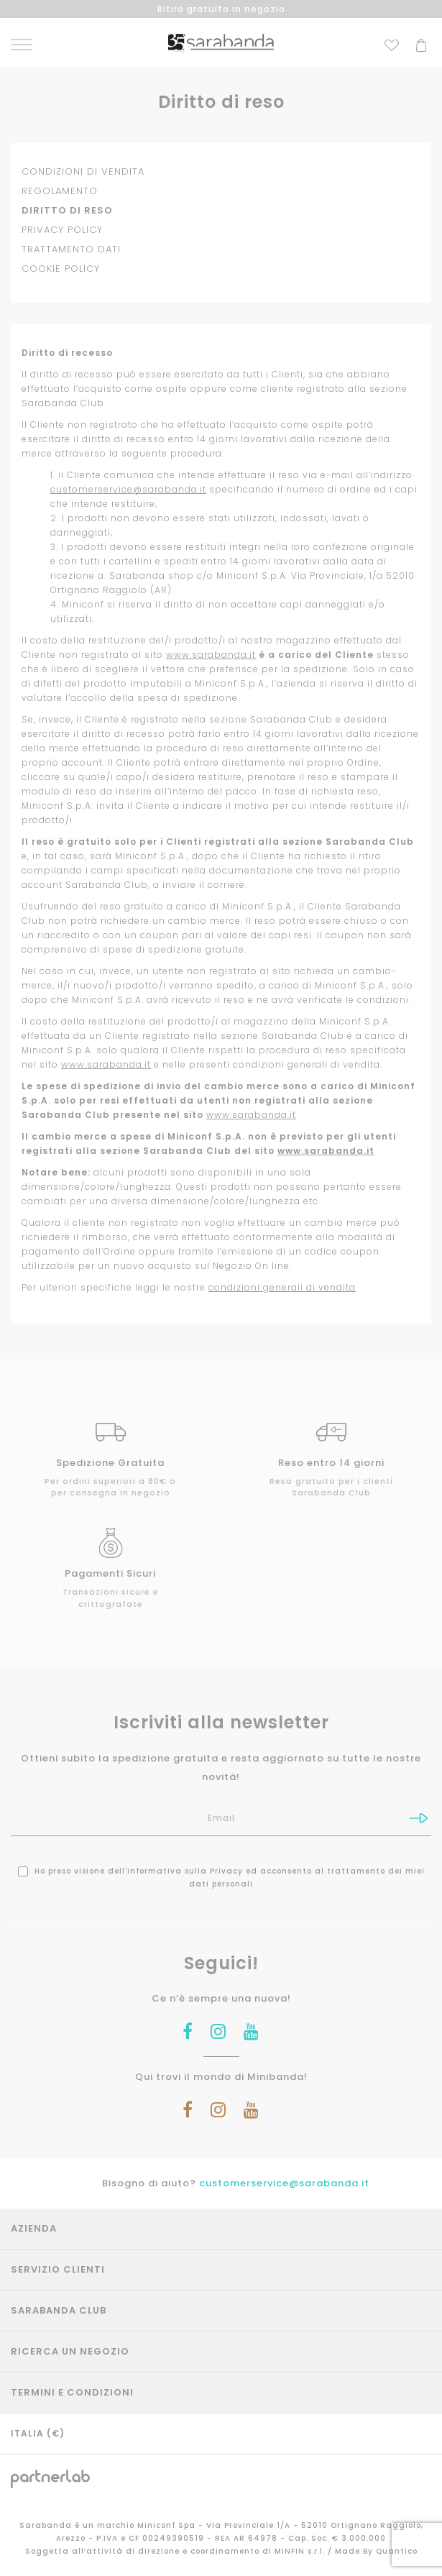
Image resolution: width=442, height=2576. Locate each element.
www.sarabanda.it (211, 654)
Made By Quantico (376, 2551)
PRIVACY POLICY (62, 230)
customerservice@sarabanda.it (128, 489)
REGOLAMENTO (60, 191)
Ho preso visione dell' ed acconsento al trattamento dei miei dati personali (221, 1877)
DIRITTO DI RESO (67, 210)
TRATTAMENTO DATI (71, 249)
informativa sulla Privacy (185, 1871)
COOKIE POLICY (61, 268)
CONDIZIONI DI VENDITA (83, 171)
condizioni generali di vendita (282, 1287)
